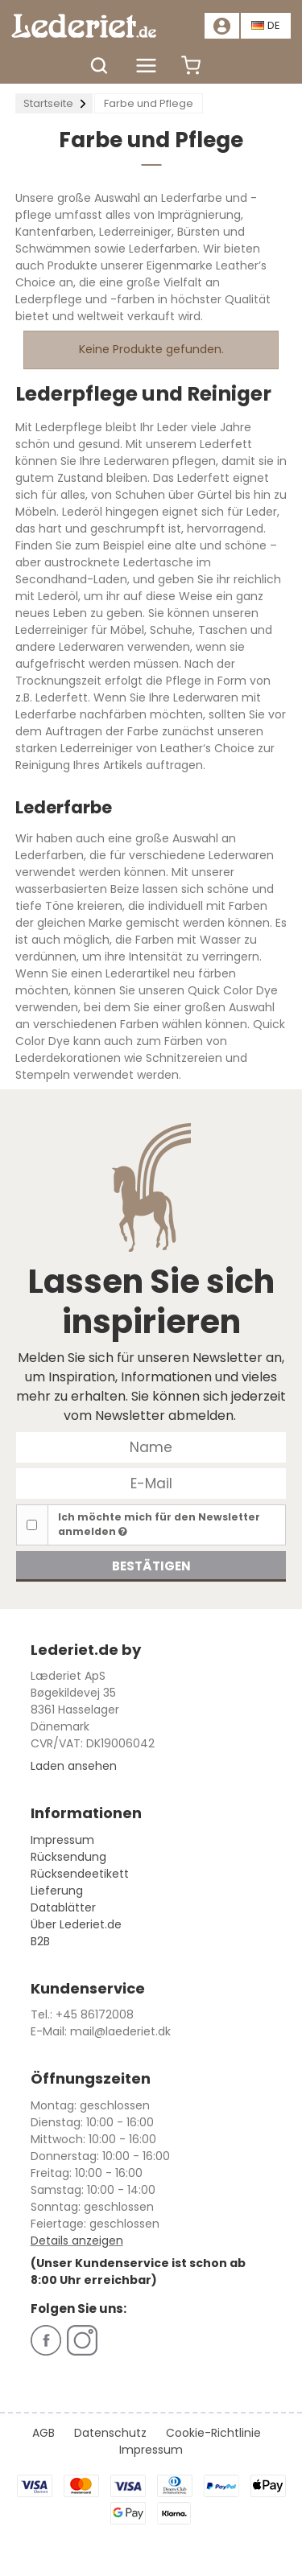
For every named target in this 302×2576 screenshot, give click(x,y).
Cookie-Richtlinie (213, 2433)
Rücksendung (68, 1857)
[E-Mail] (151, 1483)
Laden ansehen (74, 1766)
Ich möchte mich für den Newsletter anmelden (159, 1524)
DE (265, 25)
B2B (40, 1941)
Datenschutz (110, 2433)
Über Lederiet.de (76, 1924)
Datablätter (63, 1907)
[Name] (151, 1446)
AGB (43, 2433)
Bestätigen (151, 1566)
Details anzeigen (77, 2240)
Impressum (62, 1840)
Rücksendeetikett (80, 1874)
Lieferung (57, 1891)
